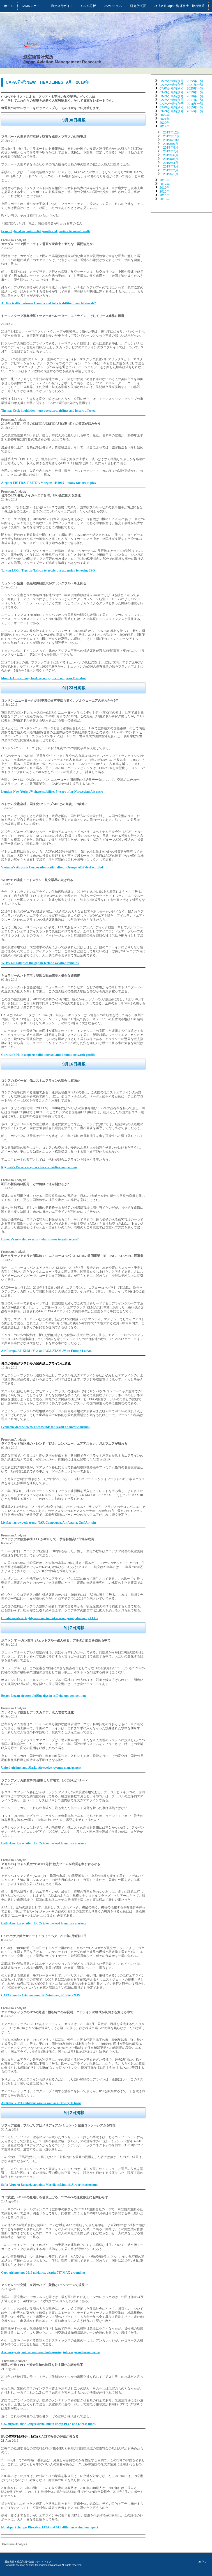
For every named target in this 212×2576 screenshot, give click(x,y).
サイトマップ (43, 2561)
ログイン (202, 2561)
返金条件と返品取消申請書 (19, 2561)
